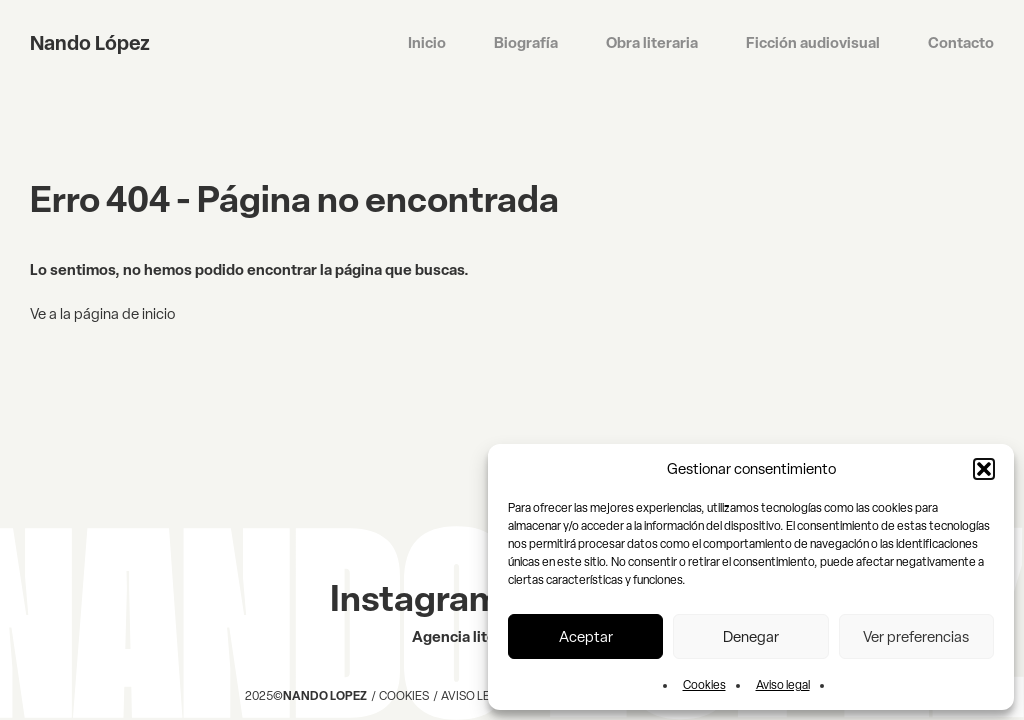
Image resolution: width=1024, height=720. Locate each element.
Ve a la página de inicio (102, 314)
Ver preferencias (916, 637)
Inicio (427, 43)
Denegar (751, 637)
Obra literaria (652, 43)
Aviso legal (783, 685)
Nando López (90, 43)
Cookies (704, 685)
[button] (984, 469)
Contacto (961, 43)
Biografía (526, 43)
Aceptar (586, 637)
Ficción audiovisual (813, 43)
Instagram (415, 598)
